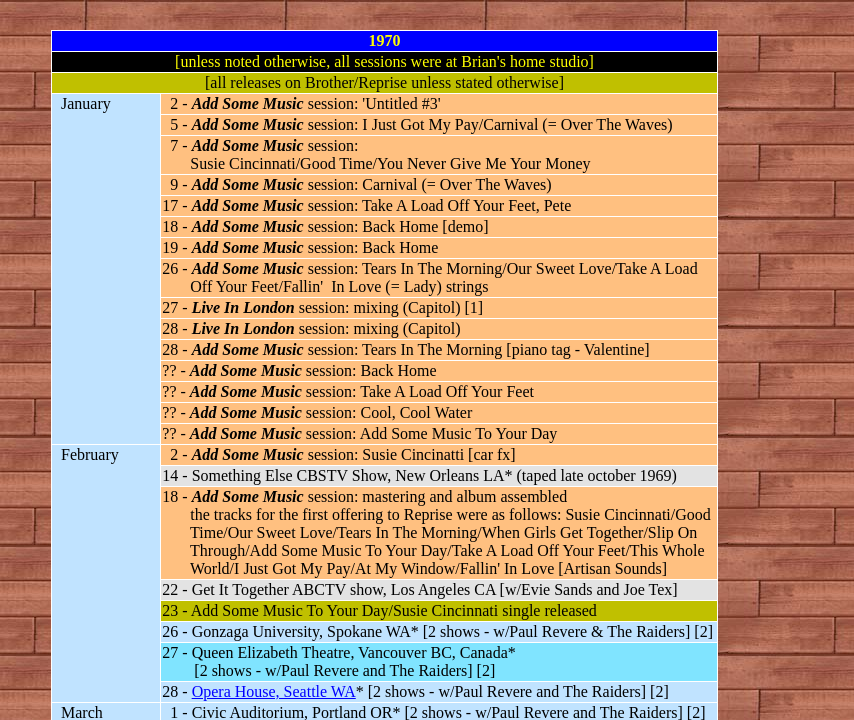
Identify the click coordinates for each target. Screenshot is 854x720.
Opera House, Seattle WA (274, 691)
